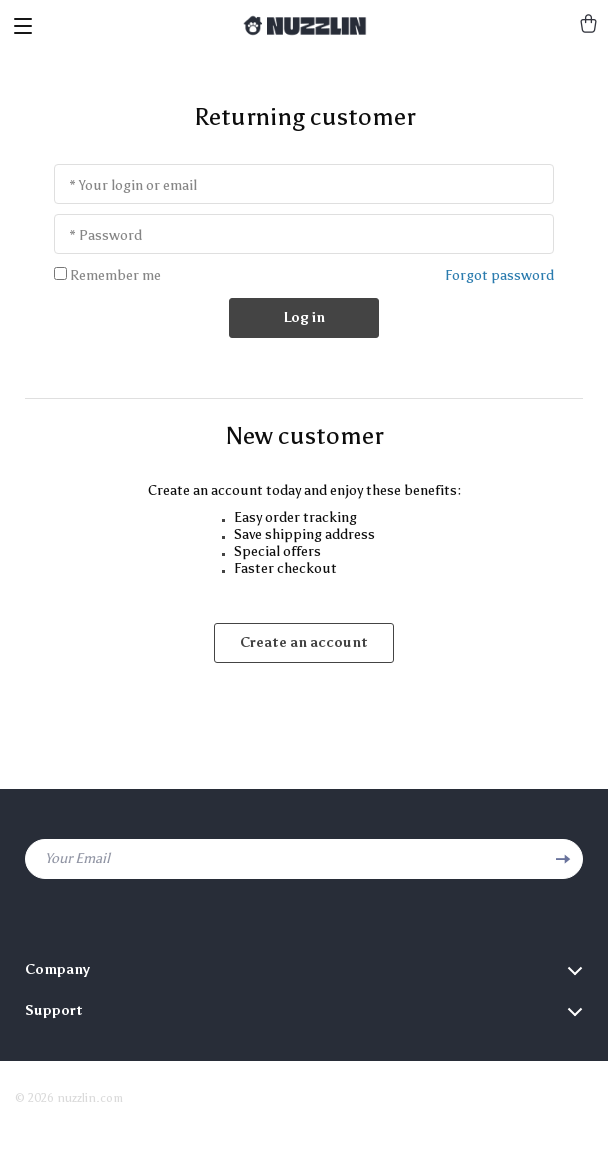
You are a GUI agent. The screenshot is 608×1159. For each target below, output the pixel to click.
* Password (105, 235)
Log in (304, 317)
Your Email (77, 858)
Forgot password (499, 275)
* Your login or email (133, 185)
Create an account (304, 642)
